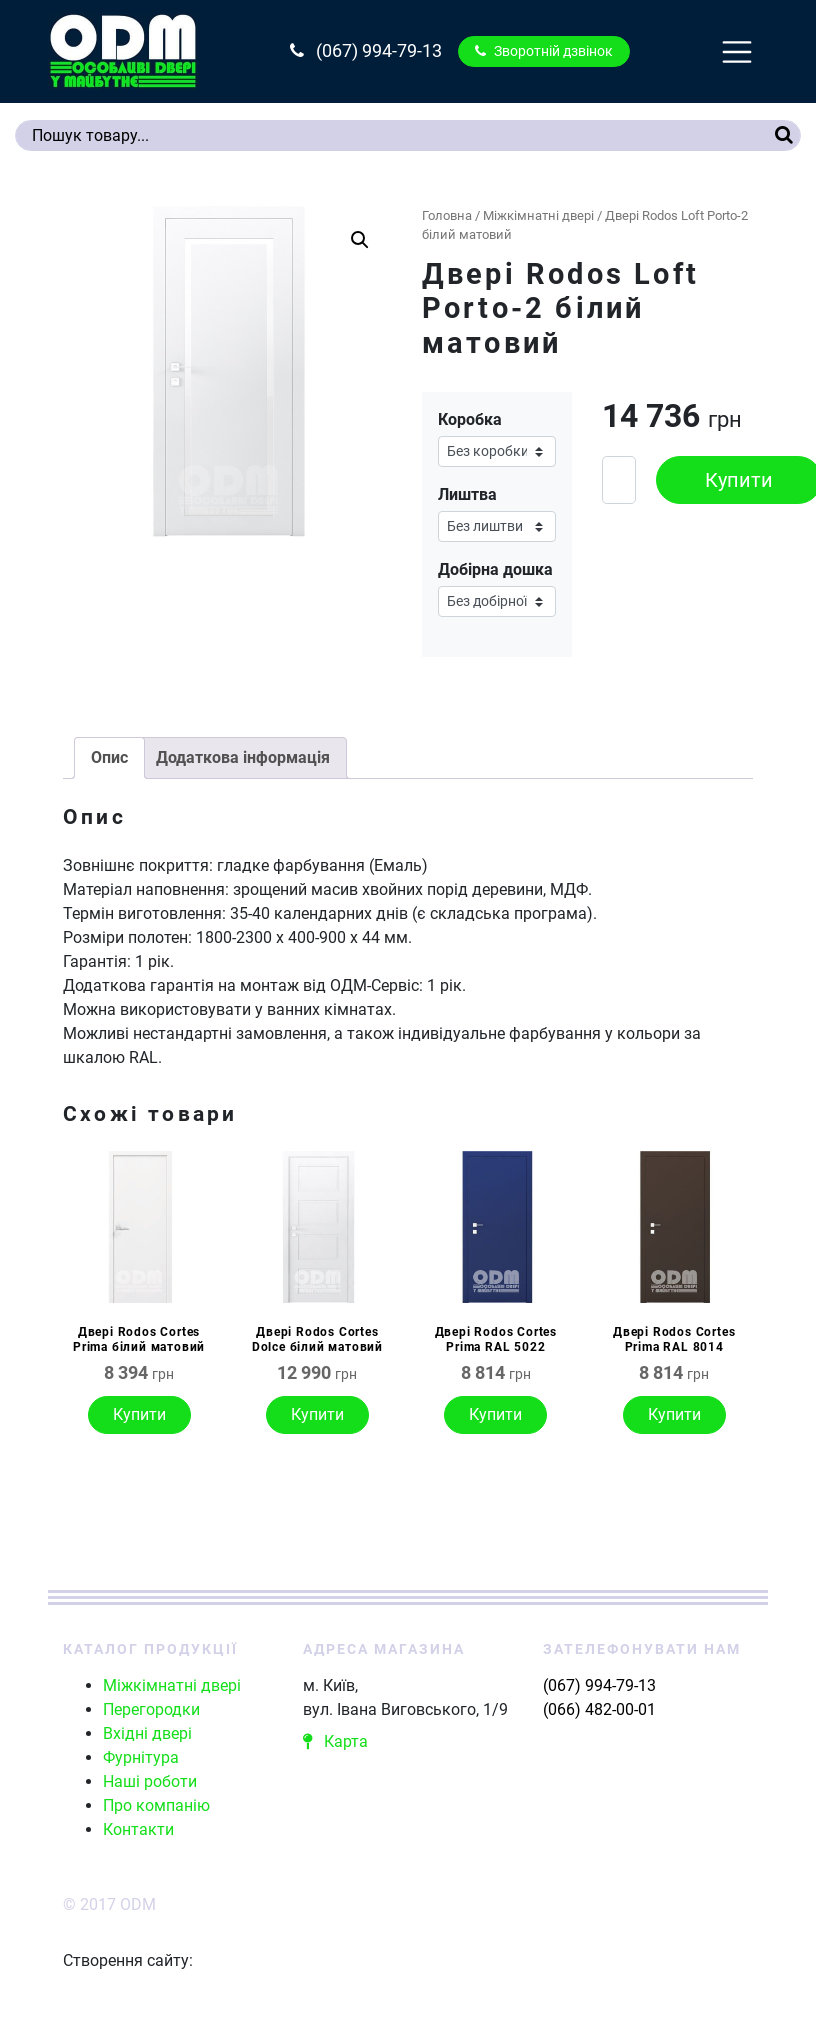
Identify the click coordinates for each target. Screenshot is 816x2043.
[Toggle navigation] (737, 52)
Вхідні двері (147, 1733)
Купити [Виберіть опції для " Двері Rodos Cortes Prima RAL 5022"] (495, 1414)
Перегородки (151, 1709)
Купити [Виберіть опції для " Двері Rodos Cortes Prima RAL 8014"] (674, 1414)
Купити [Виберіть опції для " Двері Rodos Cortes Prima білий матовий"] (139, 1414)
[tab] (109, 758)
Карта (335, 1741)
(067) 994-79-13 (366, 51)
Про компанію (156, 1805)
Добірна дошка (495, 569)
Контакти (138, 1829)
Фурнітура (141, 1757)
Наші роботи (150, 1781)
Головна (447, 215)
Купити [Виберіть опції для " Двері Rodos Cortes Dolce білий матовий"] (317, 1414)
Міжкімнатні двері (538, 215)
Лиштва (467, 494)
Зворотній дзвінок (544, 51)
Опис (109, 757)
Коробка (470, 419)
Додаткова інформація (243, 757)
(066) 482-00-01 (599, 1709)
